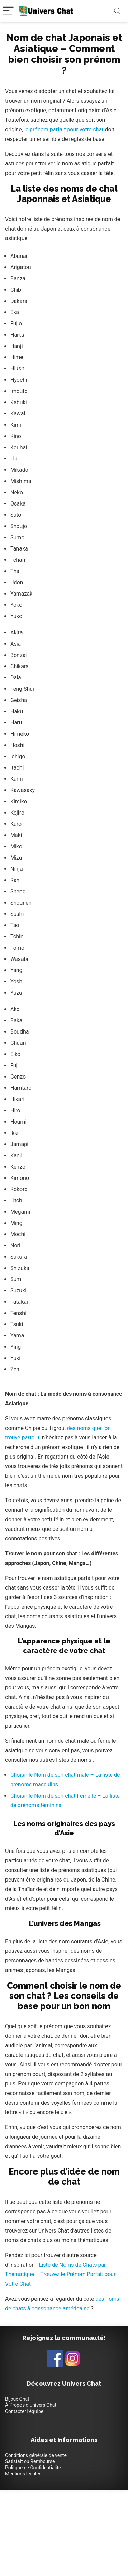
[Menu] (8, 11)
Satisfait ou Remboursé (30, 2461)
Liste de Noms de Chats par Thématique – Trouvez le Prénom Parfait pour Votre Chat (60, 2274)
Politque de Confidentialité (33, 2467)
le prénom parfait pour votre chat (64, 129)
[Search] (117, 11)
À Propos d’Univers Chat (30, 2405)
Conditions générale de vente (36, 2455)
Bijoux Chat (17, 2399)
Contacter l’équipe (24, 2411)
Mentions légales (23, 2473)
